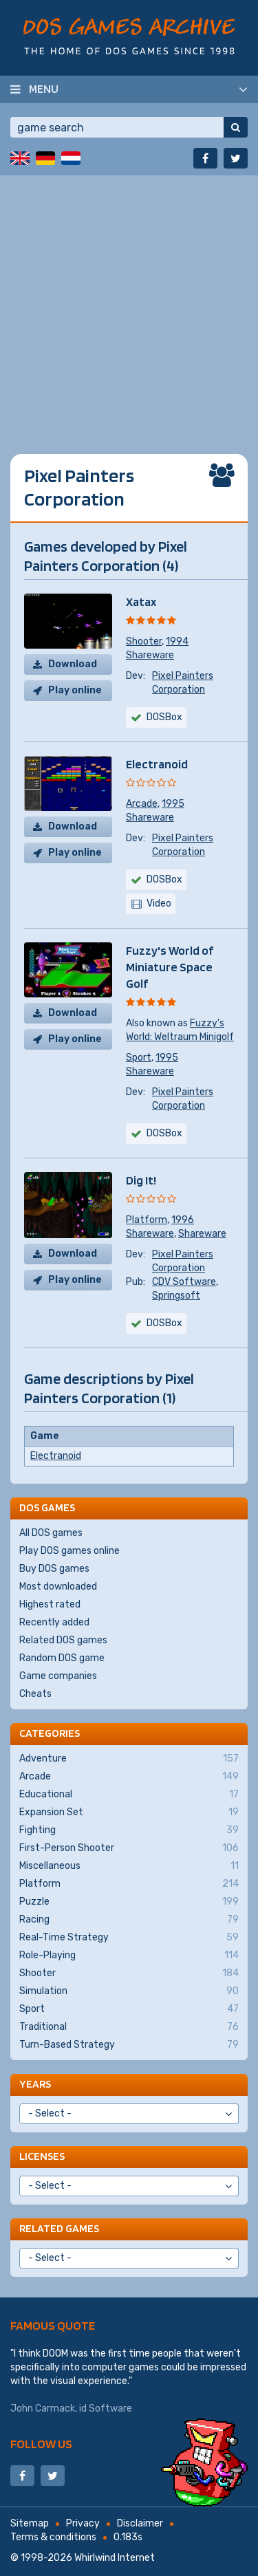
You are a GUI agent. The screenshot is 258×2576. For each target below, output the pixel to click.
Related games (59, 2228)
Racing (129, 1920)
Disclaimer (140, 2523)
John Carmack (42, 2408)
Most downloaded (58, 1586)
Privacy (83, 2523)
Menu (43, 89)
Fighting (129, 1830)
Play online (75, 690)
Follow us (41, 2443)
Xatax (141, 601)
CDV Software (184, 1282)
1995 (173, 804)
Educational (129, 1794)
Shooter (144, 641)
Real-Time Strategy (129, 1938)
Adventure (129, 1759)
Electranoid (157, 764)
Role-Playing (129, 1955)
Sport (138, 1057)
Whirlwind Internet (114, 2558)
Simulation (129, 1991)
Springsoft (176, 1295)
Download (72, 664)
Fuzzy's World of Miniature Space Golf (169, 967)
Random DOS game (62, 1658)
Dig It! (141, 1180)
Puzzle (129, 1902)
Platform (146, 1220)
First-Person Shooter (129, 1848)
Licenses (42, 2156)
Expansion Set (129, 1812)
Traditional (129, 2027)
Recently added (54, 1622)
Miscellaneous (129, 1866)
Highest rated (49, 1604)
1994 (177, 641)
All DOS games (51, 1533)
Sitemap (29, 2523)
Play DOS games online (69, 1551)
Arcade (142, 804)
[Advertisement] (129, 304)
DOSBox (164, 717)
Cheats (35, 1694)
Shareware (150, 655)
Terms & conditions (53, 2537)
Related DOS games (63, 1640)
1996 (182, 1220)
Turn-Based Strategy (129, 2045)
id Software (105, 2408)
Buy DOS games (54, 1568)
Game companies (58, 1676)
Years (35, 2083)
